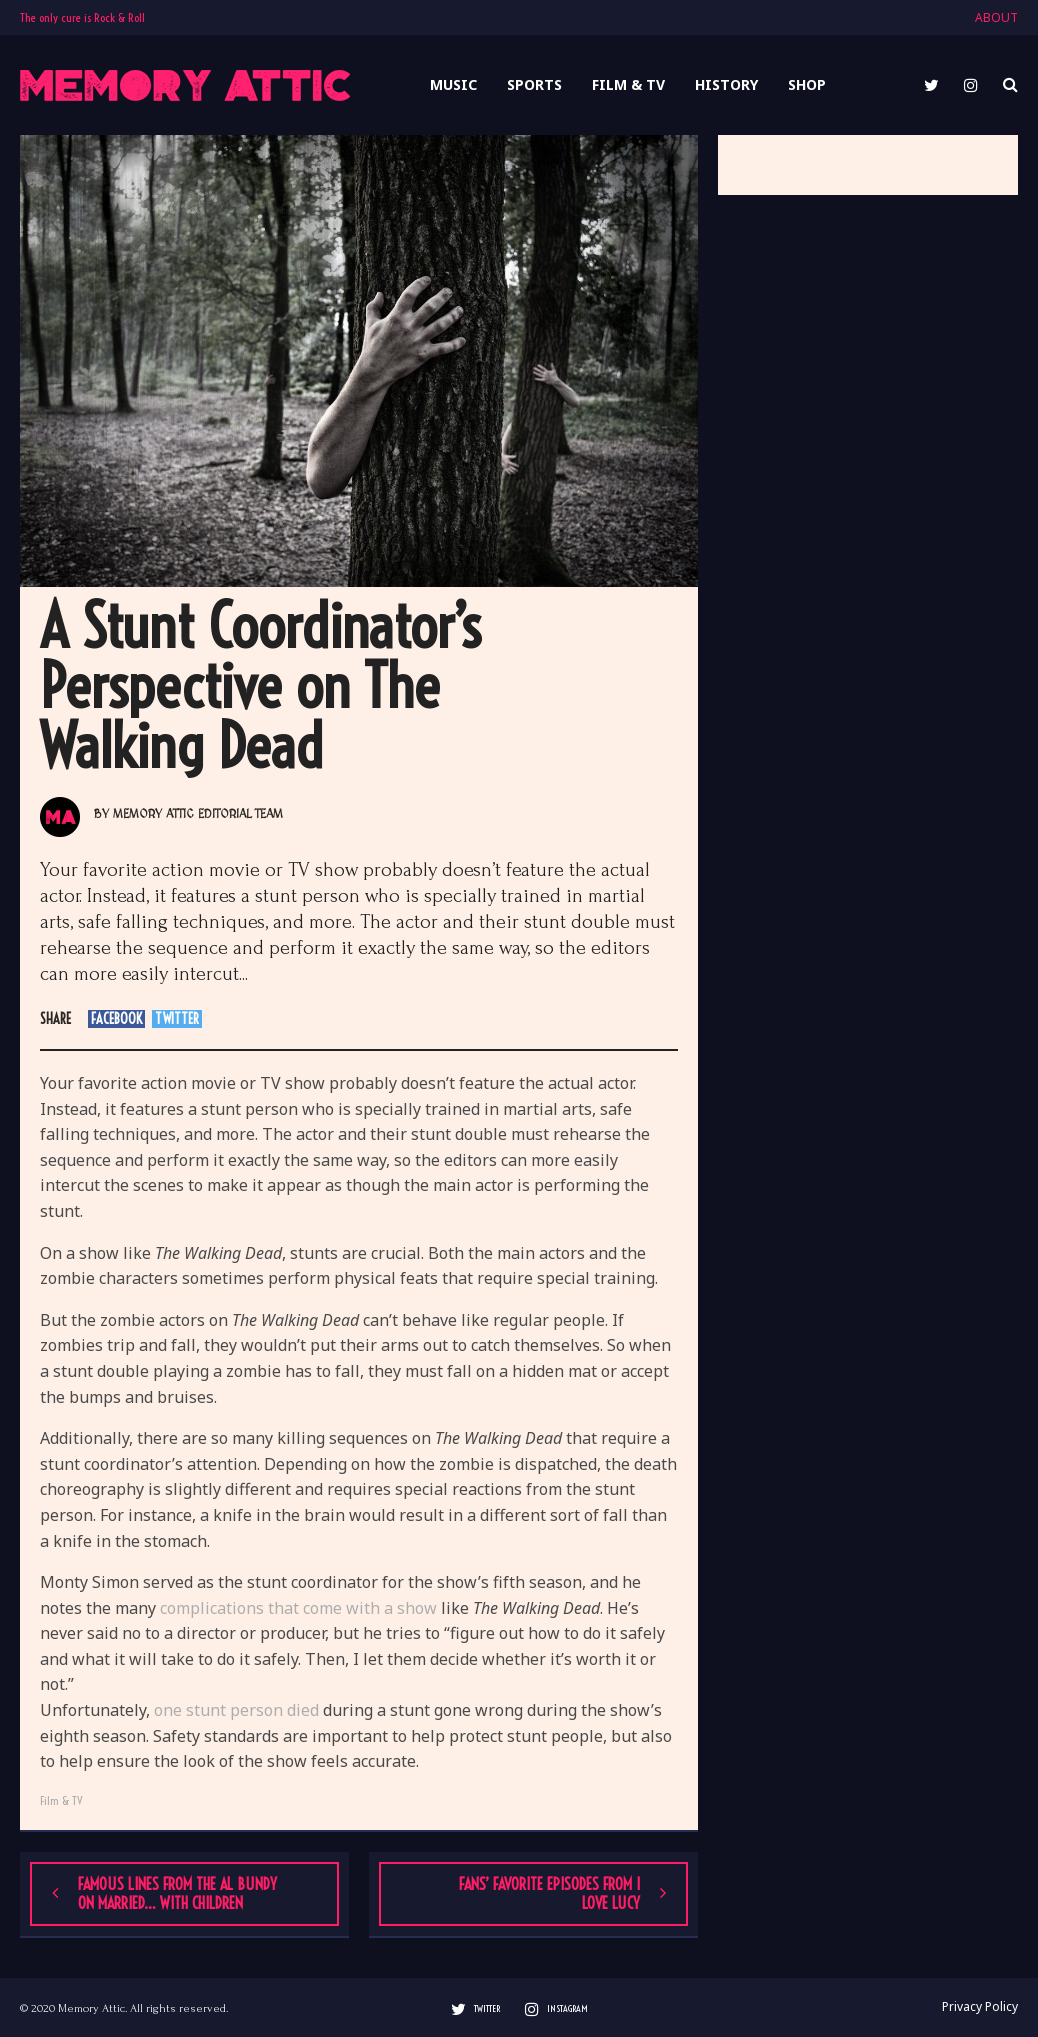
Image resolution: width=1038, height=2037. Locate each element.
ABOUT (996, 17)
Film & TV (61, 1800)
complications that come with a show (298, 1608)
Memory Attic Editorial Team (198, 814)
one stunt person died (236, 1710)
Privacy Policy (980, 2007)
